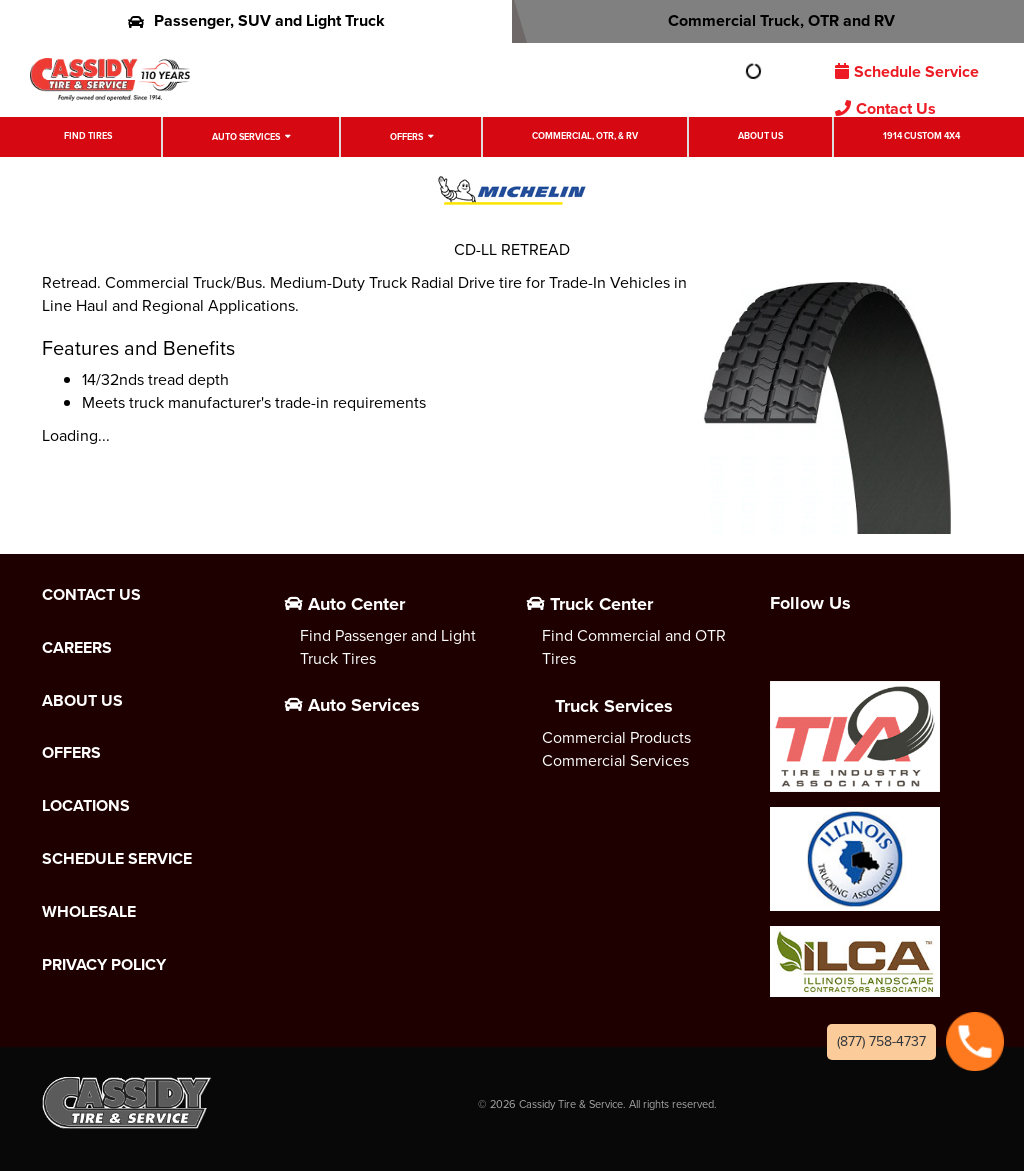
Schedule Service (907, 71)
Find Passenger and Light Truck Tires (388, 647)
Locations (86, 806)
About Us (760, 136)
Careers (77, 648)
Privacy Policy (104, 965)
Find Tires (88, 136)
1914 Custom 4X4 (921, 136)
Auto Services (246, 137)
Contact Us (885, 108)
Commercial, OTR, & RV (585, 136)
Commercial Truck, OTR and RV (768, 20)
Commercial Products (616, 737)
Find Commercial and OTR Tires (634, 647)
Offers (406, 137)
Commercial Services (615, 760)
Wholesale (89, 912)
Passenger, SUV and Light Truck (256, 20)
